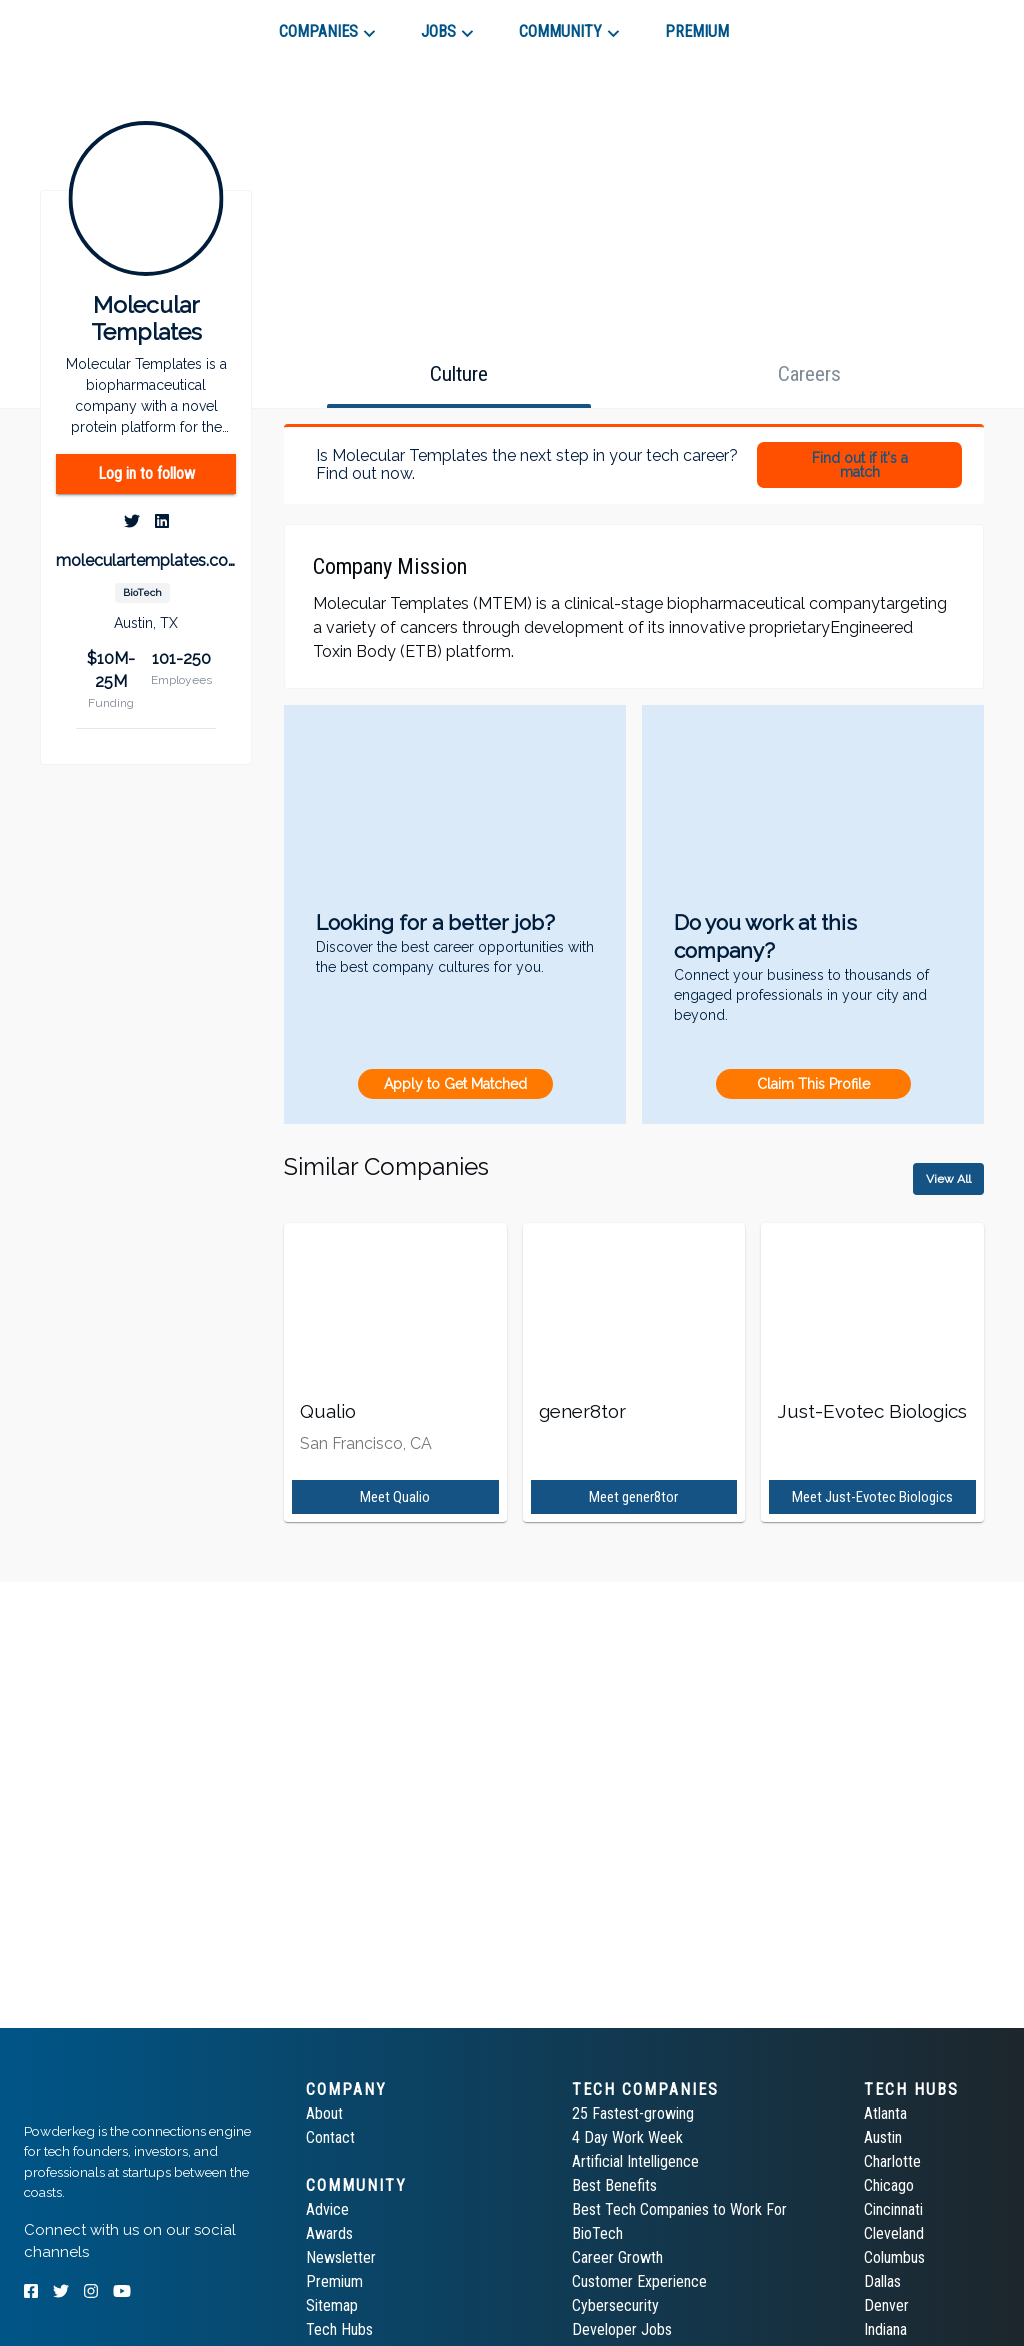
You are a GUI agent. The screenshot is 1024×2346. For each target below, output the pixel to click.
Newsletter (341, 2257)
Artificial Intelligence (635, 2161)
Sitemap (332, 2305)
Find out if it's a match (860, 465)
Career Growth (617, 2257)
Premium (334, 2281)
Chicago (889, 2185)
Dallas (882, 2281)
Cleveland (894, 2233)
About (324, 2113)
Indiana (885, 2329)
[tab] (95, 24)
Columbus (894, 2257)
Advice (327, 2209)
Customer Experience (639, 2281)
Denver (886, 2305)
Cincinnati (893, 2209)
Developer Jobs (622, 2329)
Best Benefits (614, 2185)
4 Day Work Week (627, 2137)
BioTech (597, 2233)
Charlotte (892, 2161)
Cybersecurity (615, 2305)
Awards (329, 2233)
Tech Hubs (339, 2329)
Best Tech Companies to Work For (679, 2209)
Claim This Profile (813, 1084)
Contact (330, 2137)
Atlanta (885, 2113)
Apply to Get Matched (455, 1084)
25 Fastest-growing (633, 2113)
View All (948, 1179)
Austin (883, 2137)
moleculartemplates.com (146, 560)
